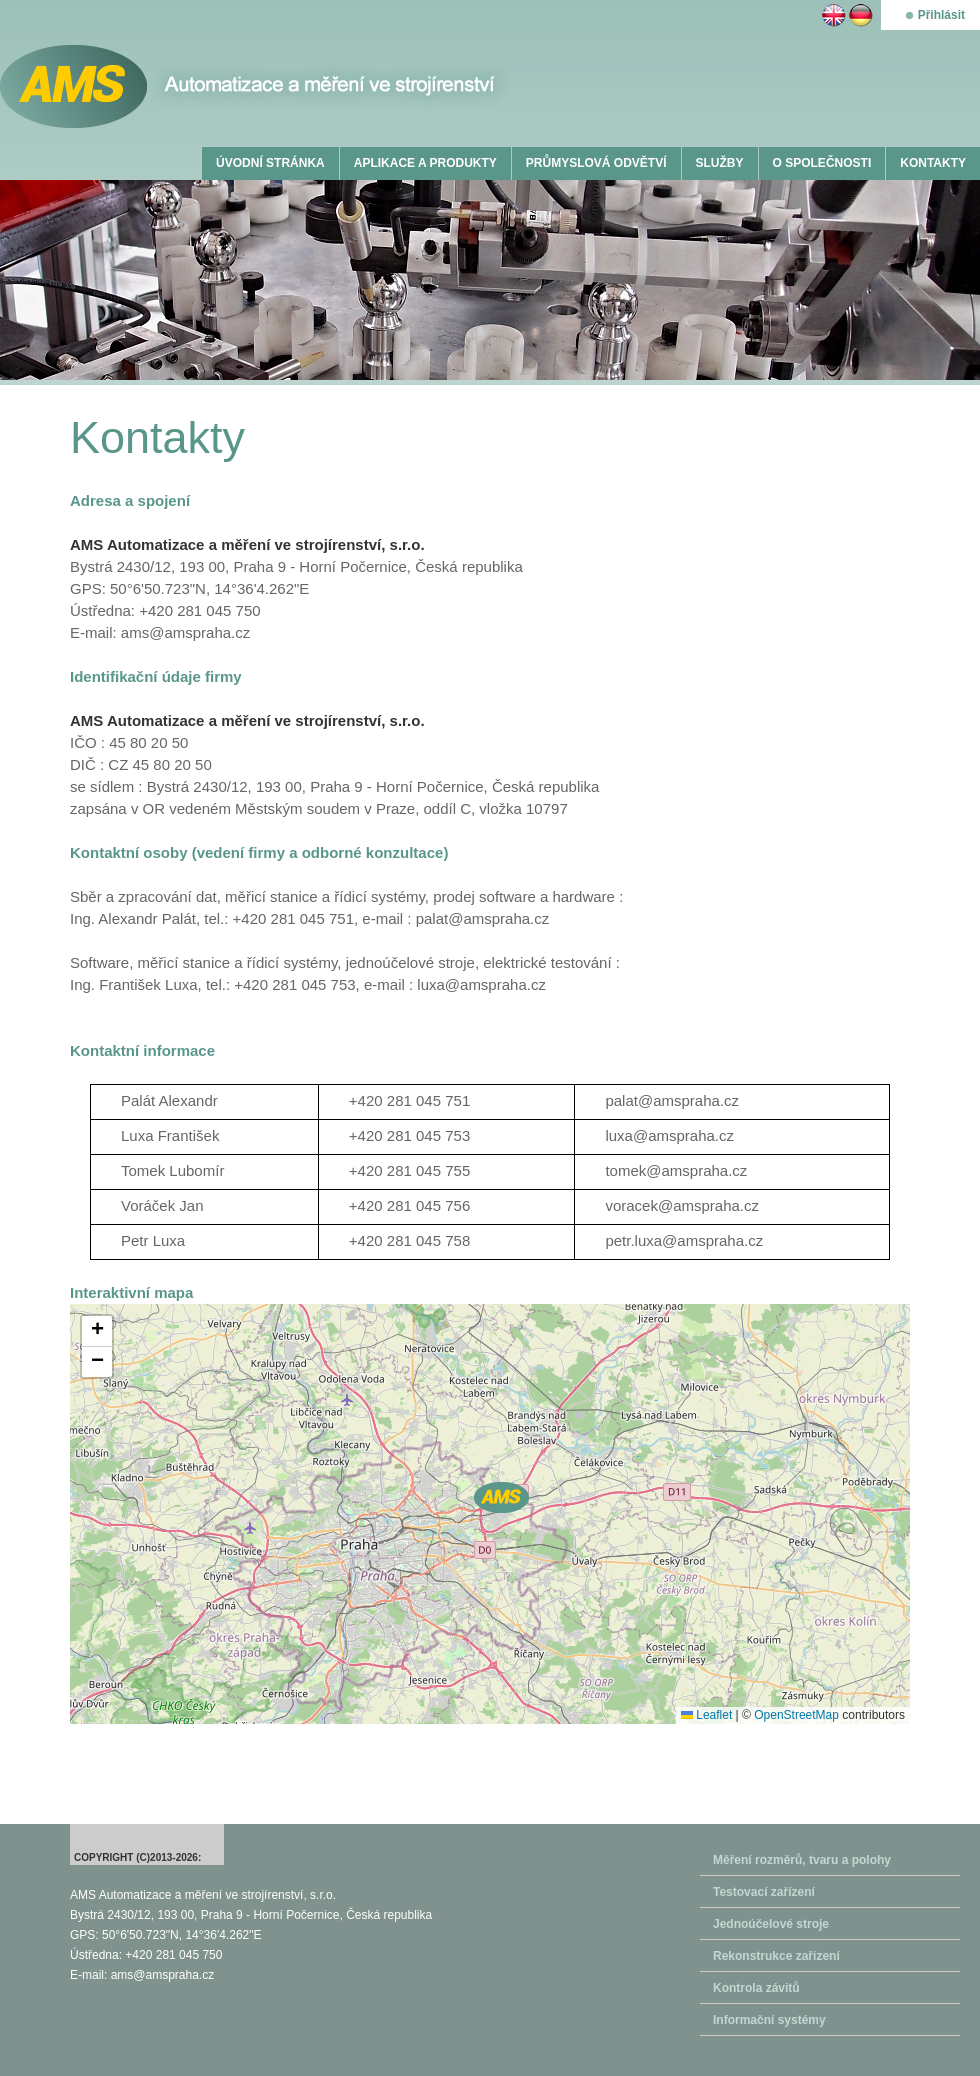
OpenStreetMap (796, 1715)
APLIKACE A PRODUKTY (425, 163)
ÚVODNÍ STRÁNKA (270, 163)
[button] (501, 1497)
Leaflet (706, 1715)
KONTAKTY (933, 163)
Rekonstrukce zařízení (776, 1956)
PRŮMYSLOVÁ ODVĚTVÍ (596, 163)
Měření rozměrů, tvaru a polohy (802, 1860)
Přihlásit (941, 15)
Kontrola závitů (756, 1988)
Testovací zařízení (764, 1892)
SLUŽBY (720, 163)
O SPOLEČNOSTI (822, 163)
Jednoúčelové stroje (771, 1924)
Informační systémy (769, 2020)
